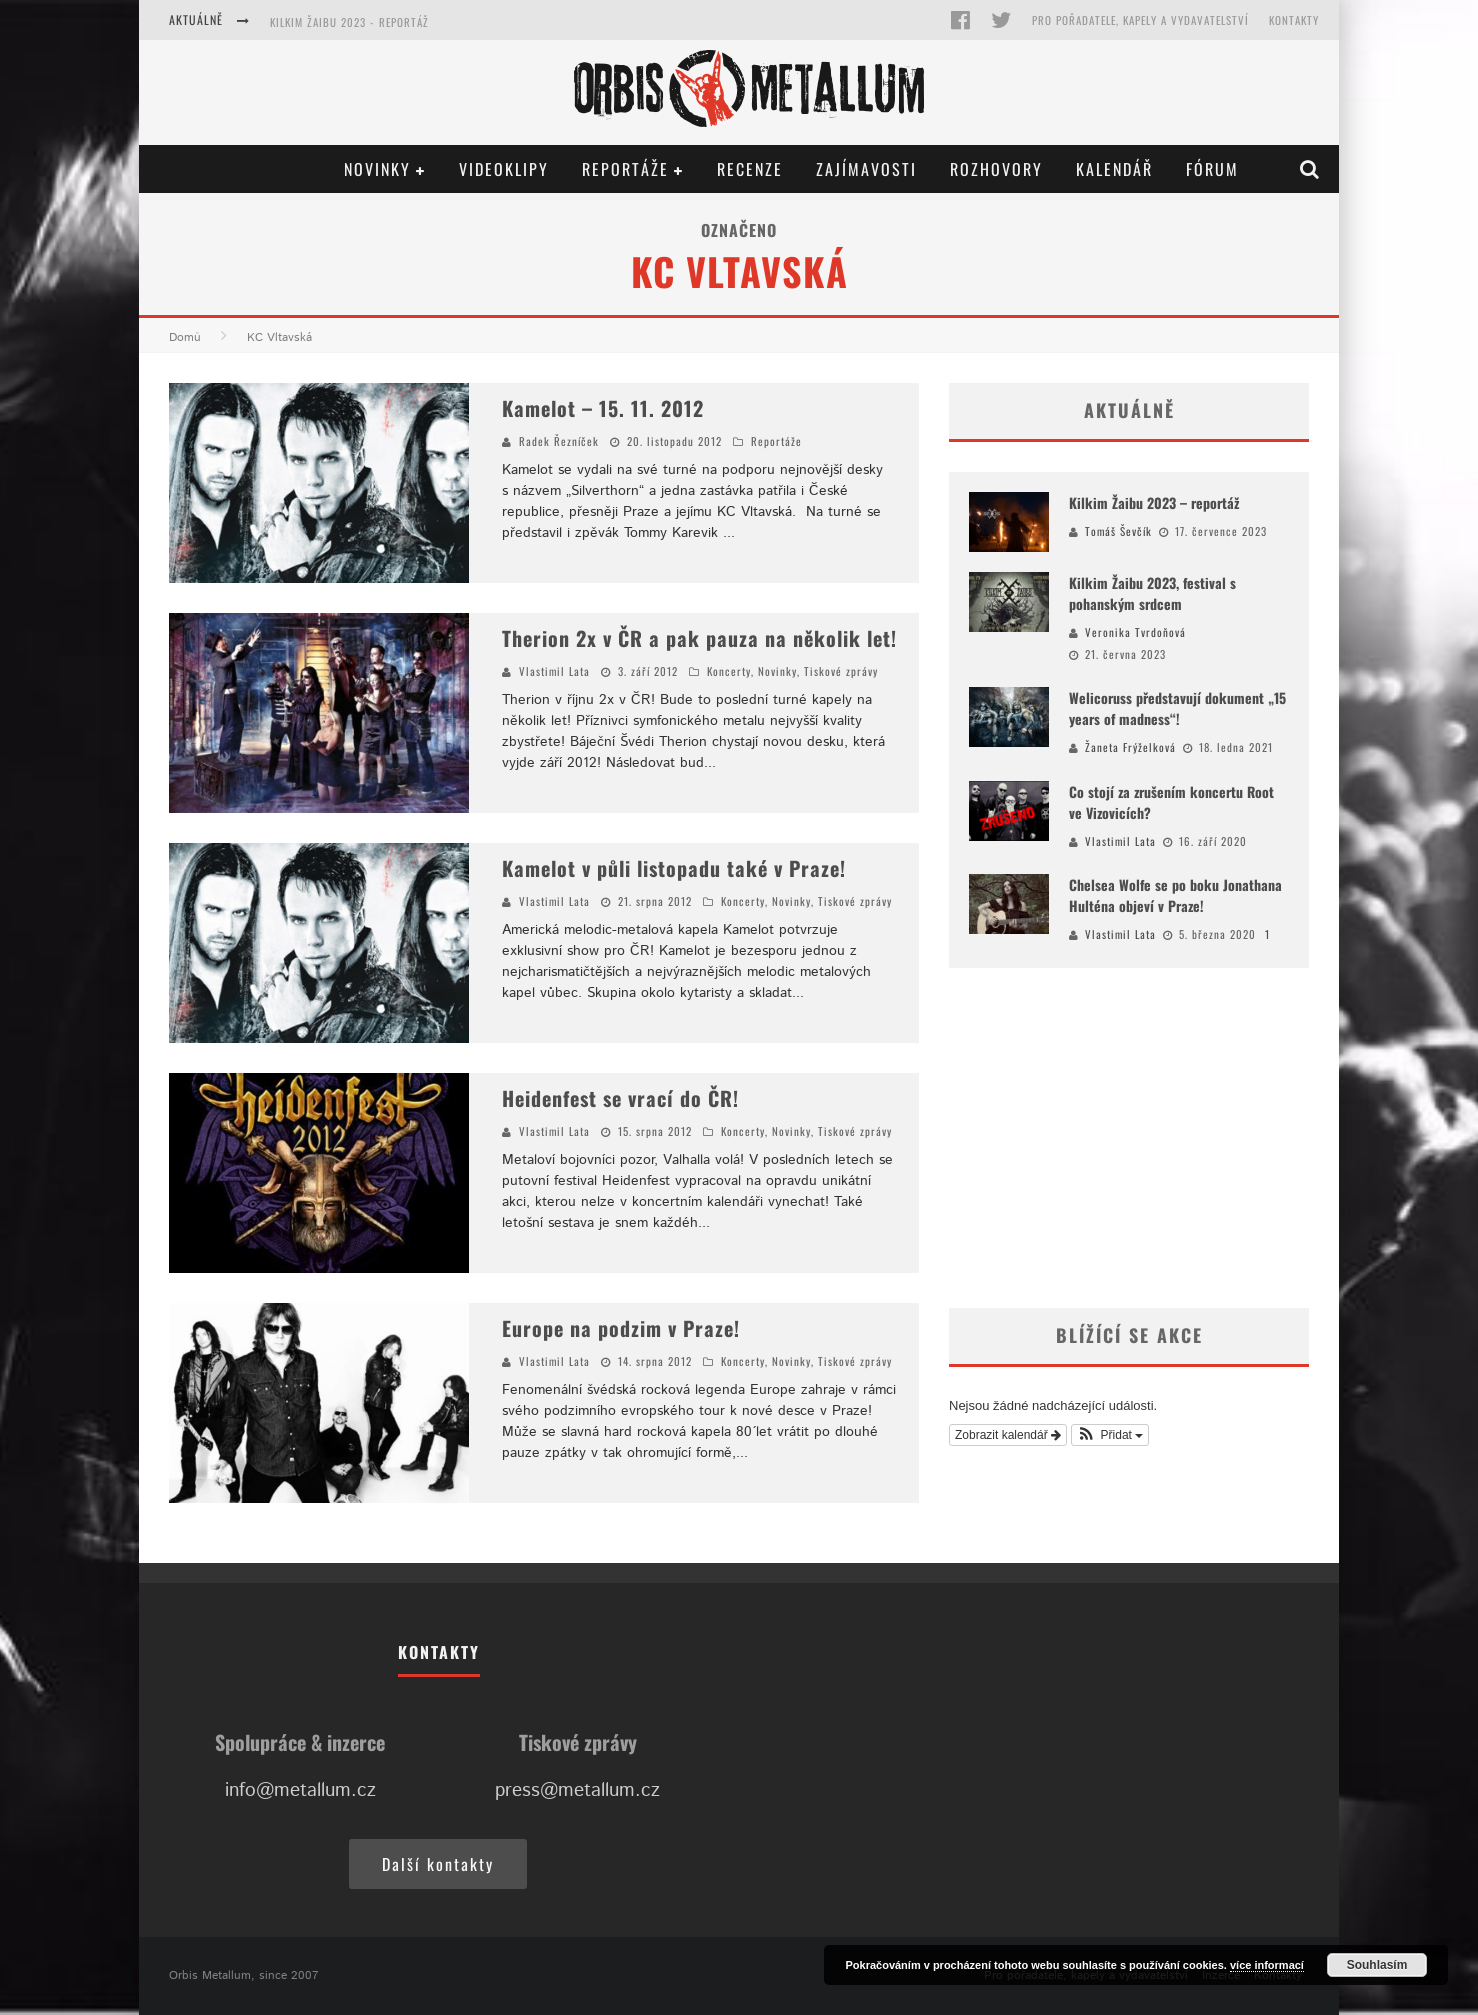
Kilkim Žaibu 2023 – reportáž (1154, 502)
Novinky (377, 169)
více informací (1267, 1965)
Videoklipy (504, 169)
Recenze (750, 169)
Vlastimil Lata (554, 671)
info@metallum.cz (300, 1790)
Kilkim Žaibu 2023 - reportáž (349, 22)
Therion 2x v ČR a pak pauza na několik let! (699, 638)
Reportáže (625, 169)
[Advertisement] (1129, 1138)
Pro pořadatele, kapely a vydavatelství (1140, 20)
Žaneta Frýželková (1130, 747)
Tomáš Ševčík (1118, 531)
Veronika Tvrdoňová (1135, 632)
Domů (185, 337)
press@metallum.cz (577, 1790)
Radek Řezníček (559, 441)
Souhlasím (1377, 1965)
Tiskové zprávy (841, 671)
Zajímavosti (866, 169)
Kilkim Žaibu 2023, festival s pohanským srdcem (1152, 593)
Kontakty (1294, 20)
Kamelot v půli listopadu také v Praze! (674, 868)
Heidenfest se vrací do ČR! (620, 1098)
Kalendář (1114, 169)
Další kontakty (438, 1864)
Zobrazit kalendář (1008, 1435)
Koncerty (729, 671)
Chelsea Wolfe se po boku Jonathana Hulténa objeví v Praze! (1175, 895)
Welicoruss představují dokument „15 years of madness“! (1177, 708)
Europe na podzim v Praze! (621, 1328)
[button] (1110, 1435)
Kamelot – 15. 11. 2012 (603, 408)
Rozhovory (996, 169)
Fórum (1212, 169)
